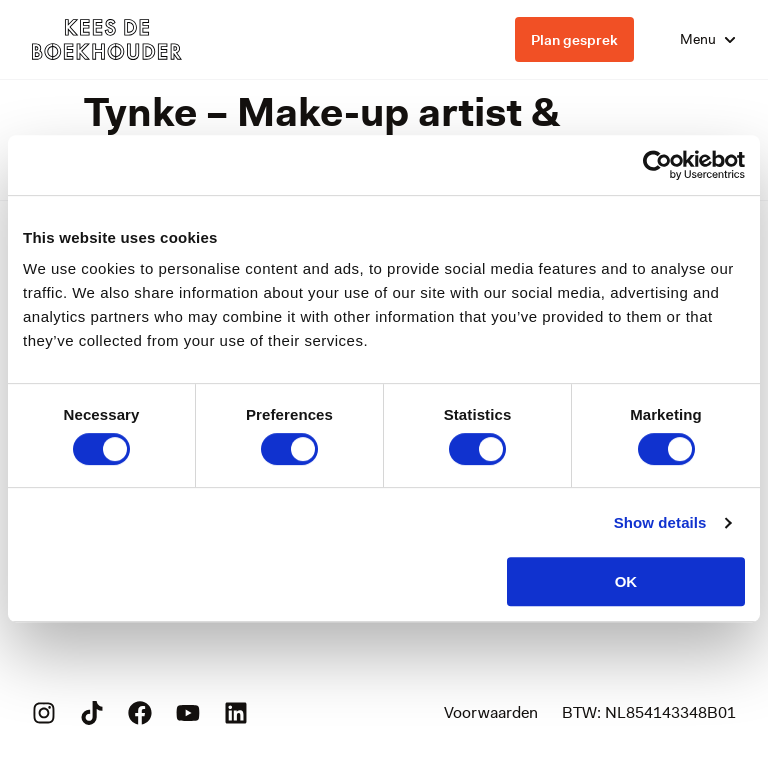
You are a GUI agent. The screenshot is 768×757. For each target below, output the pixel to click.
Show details (660, 522)
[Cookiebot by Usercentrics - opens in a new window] (657, 165)
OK (626, 581)
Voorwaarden (491, 712)
